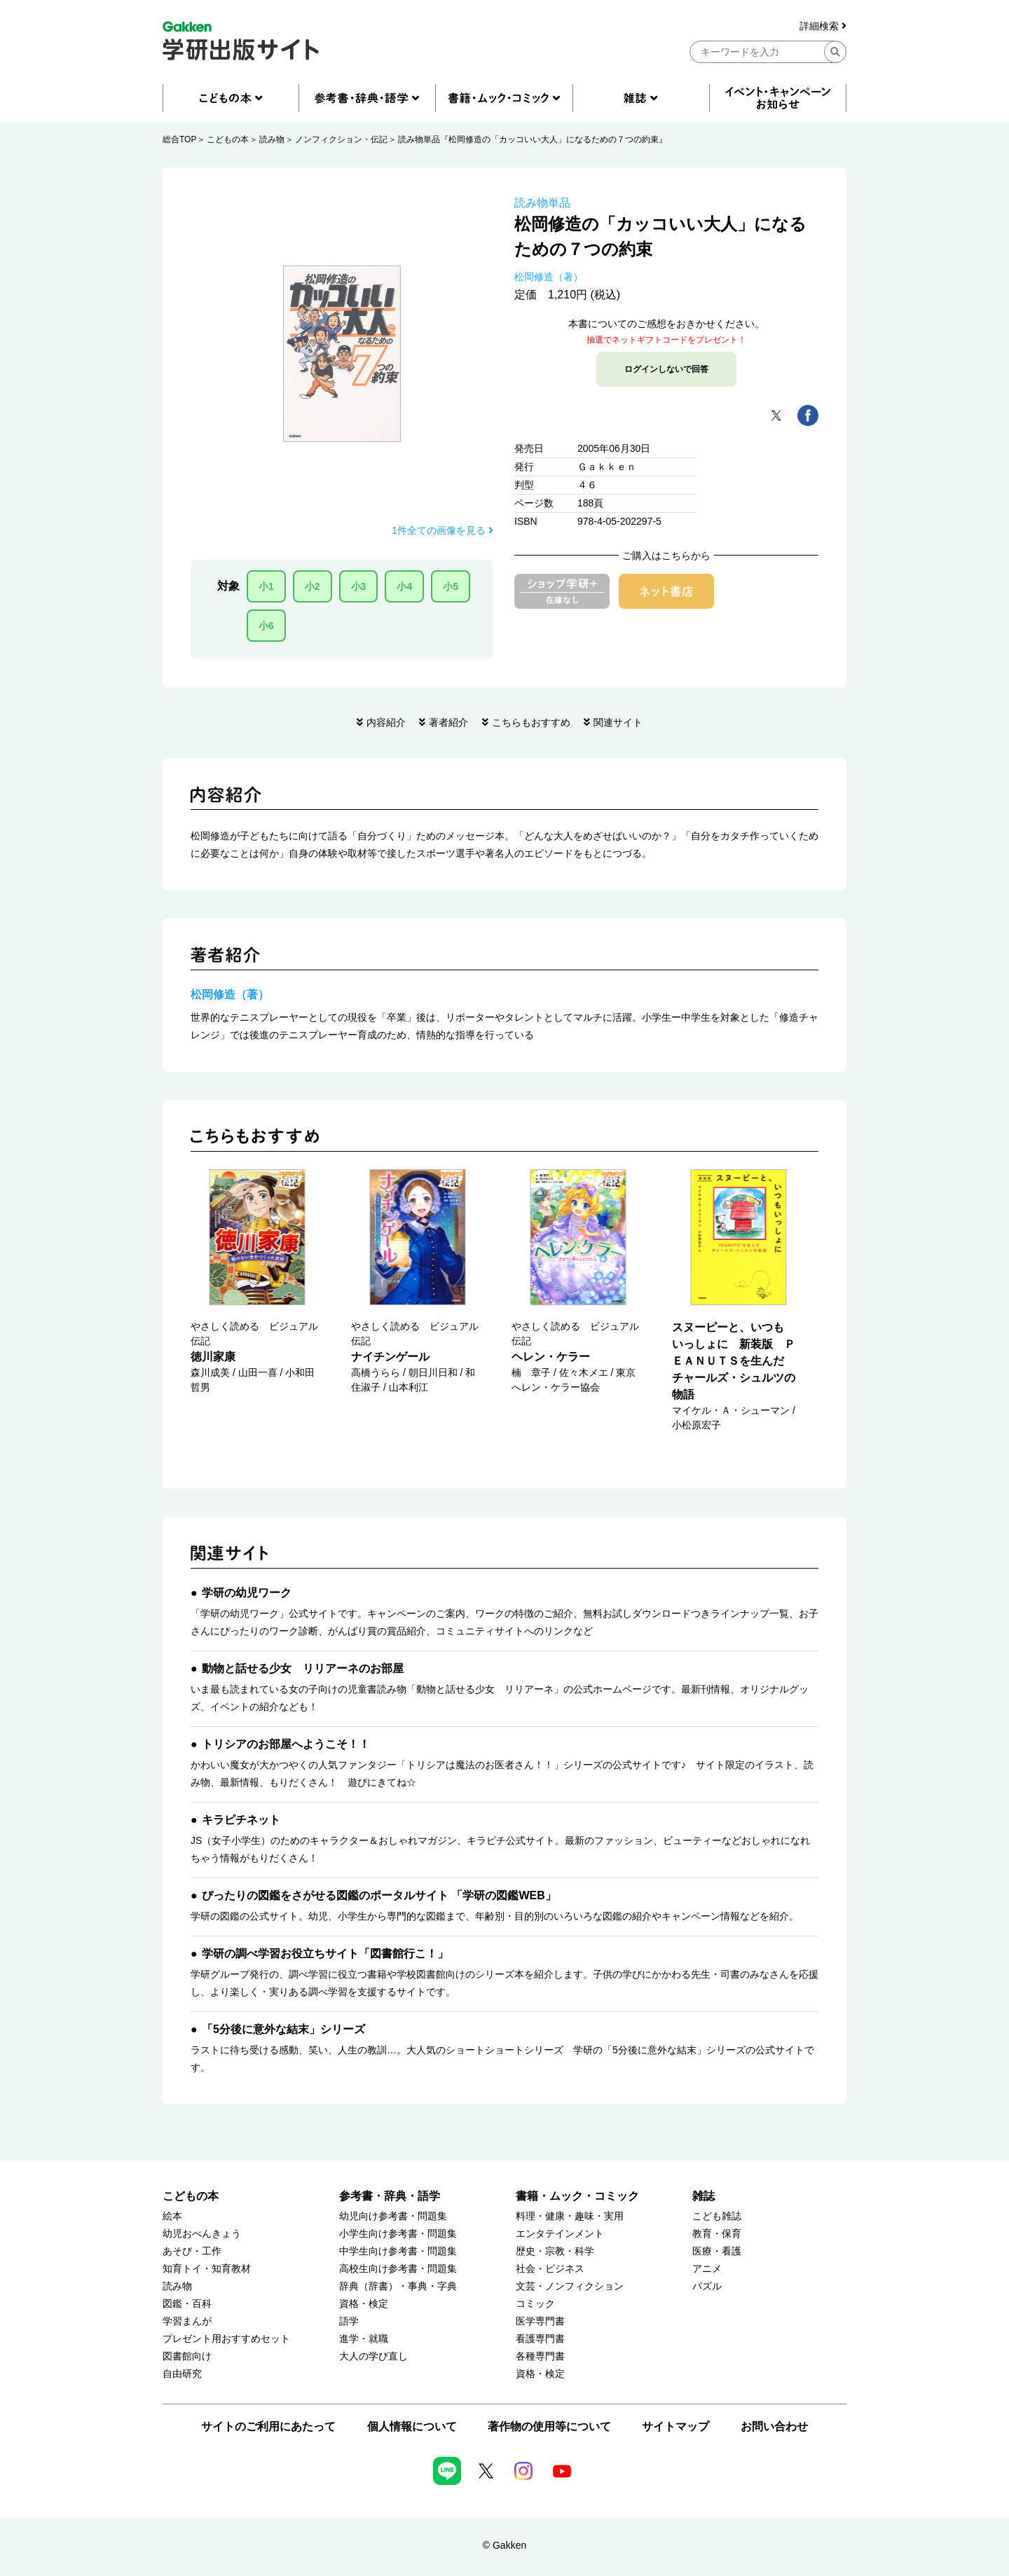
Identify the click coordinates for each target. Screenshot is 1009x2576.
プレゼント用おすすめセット (226, 2339)
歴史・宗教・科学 (555, 2251)
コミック (535, 2304)
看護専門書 (540, 2339)
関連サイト (618, 722)
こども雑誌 (716, 2216)
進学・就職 (363, 2339)
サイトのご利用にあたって (268, 2426)
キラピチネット (241, 1820)
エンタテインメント (560, 2234)
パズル (707, 2286)
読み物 (271, 139)
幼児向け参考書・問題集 (393, 2216)
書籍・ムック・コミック (577, 2196)
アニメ (707, 2269)
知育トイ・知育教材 (207, 2269)
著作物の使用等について (549, 2426)
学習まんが (187, 2321)
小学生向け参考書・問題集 (398, 2234)
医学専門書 (540, 2321)
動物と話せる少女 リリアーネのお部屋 (303, 1668)
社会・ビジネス (550, 2269)
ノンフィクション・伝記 (341, 139)
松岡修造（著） (548, 276)
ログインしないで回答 (666, 369)
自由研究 (182, 2374)
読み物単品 (542, 203)
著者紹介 (448, 722)
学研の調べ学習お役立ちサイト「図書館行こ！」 (325, 1953)
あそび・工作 (192, 2251)
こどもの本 (228, 139)
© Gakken (504, 2545)
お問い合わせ (774, 2426)
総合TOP (179, 139)
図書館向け (187, 2356)
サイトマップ (675, 2426)
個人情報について (412, 2426)
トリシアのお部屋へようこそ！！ (286, 1744)
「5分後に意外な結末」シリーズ (283, 2029)
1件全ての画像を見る (442, 530)
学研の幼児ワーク (246, 1593)
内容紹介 (386, 722)
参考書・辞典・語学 (389, 2196)
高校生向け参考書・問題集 (398, 2269)
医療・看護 (716, 2251)
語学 (349, 2321)
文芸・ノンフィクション (570, 2286)
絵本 (172, 2216)
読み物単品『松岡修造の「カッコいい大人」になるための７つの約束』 (532, 139)
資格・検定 (363, 2304)
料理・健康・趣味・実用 (570, 2216)
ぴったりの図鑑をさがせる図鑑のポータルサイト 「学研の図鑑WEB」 (379, 1895)
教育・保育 (716, 2234)
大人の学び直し (373, 2356)
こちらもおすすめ (531, 722)
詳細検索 (822, 26)
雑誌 (703, 2196)
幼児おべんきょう (202, 2234)
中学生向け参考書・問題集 (398, 2251)
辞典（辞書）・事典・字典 (398, 2286)
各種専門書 (540, 2356)
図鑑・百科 (187, 2304)
